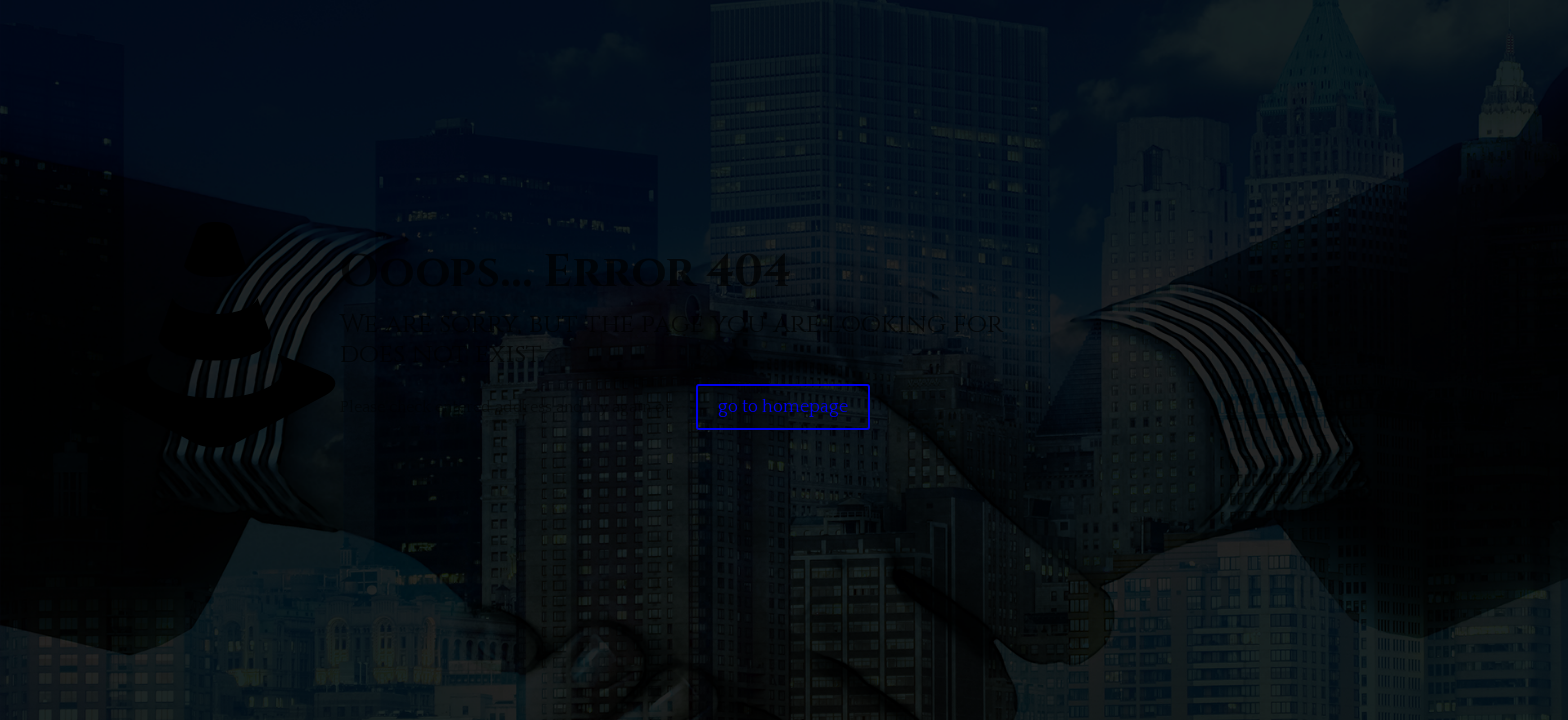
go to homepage (783, 407)
